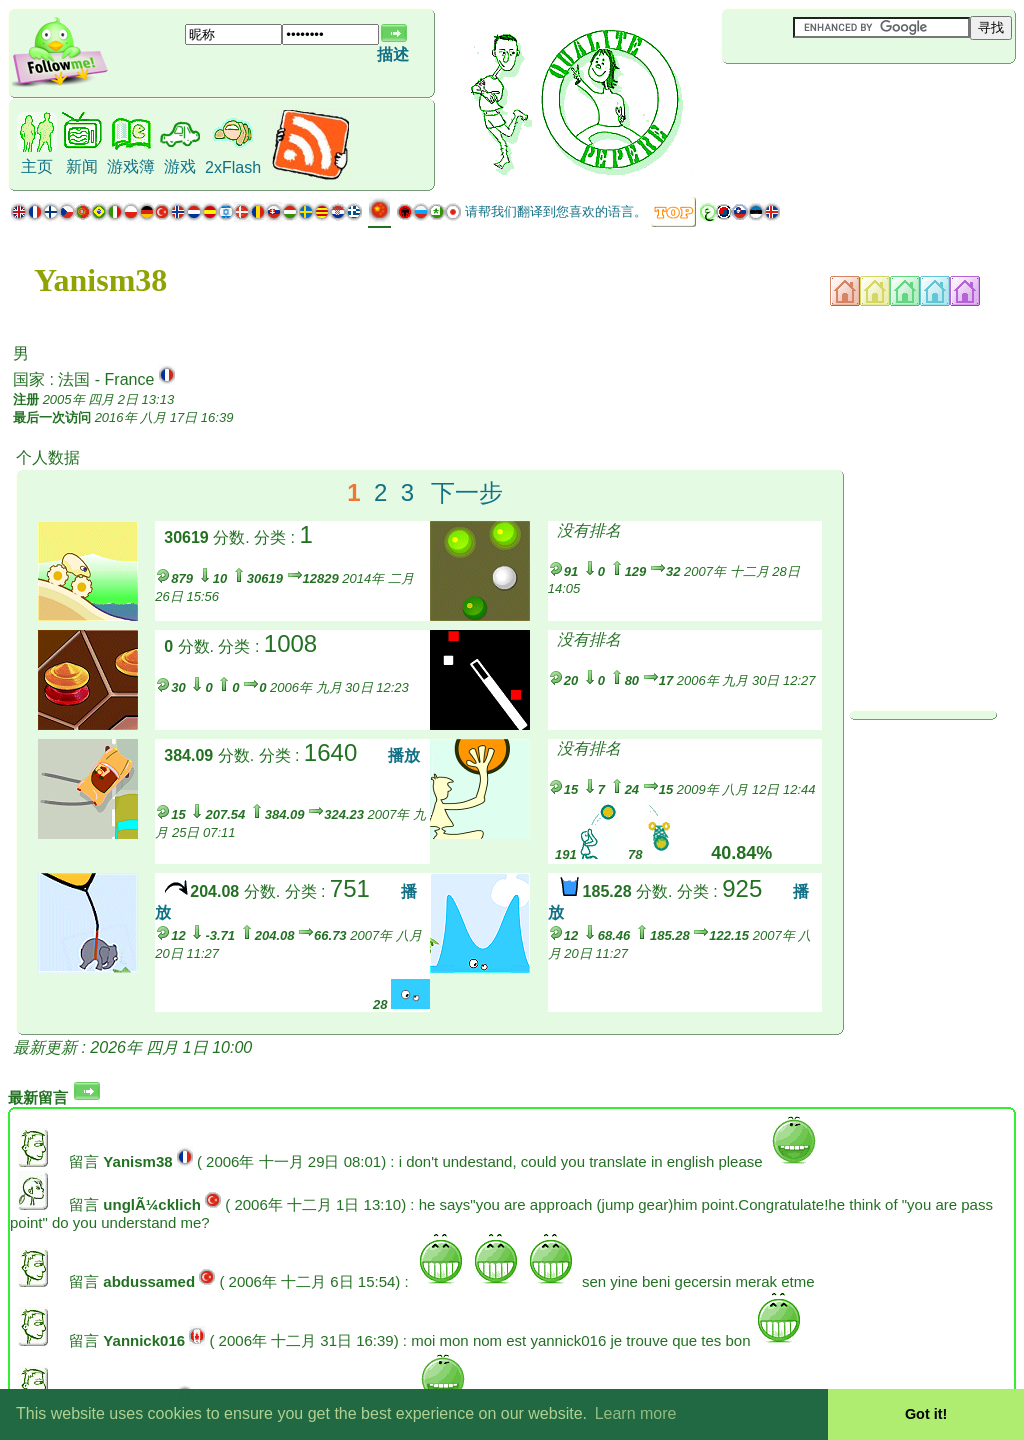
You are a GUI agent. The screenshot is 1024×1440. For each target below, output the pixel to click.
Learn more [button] (636, 1413)
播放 (404, 755)
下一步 (467, 492)
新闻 (82, 166)
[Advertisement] (841, 97)
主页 (37, 166)
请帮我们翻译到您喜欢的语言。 (556, 211)
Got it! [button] (926, 1414)
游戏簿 (131, 166)
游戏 (180, 166)
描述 (393, 54)
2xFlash (233, 167)
